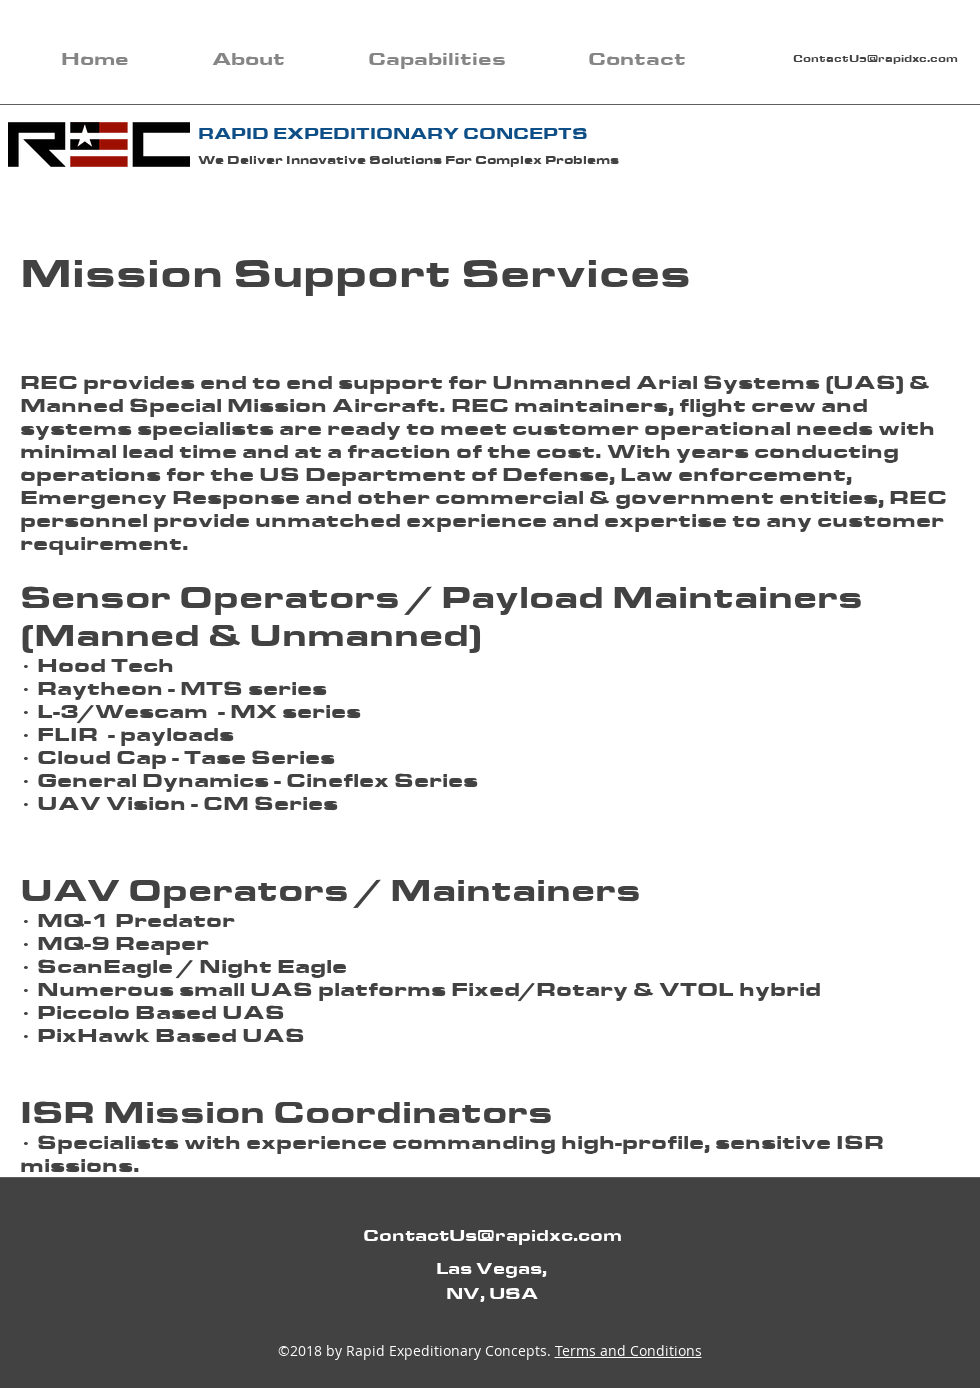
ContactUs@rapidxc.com (875, 59)
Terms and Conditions (628, 1350)
